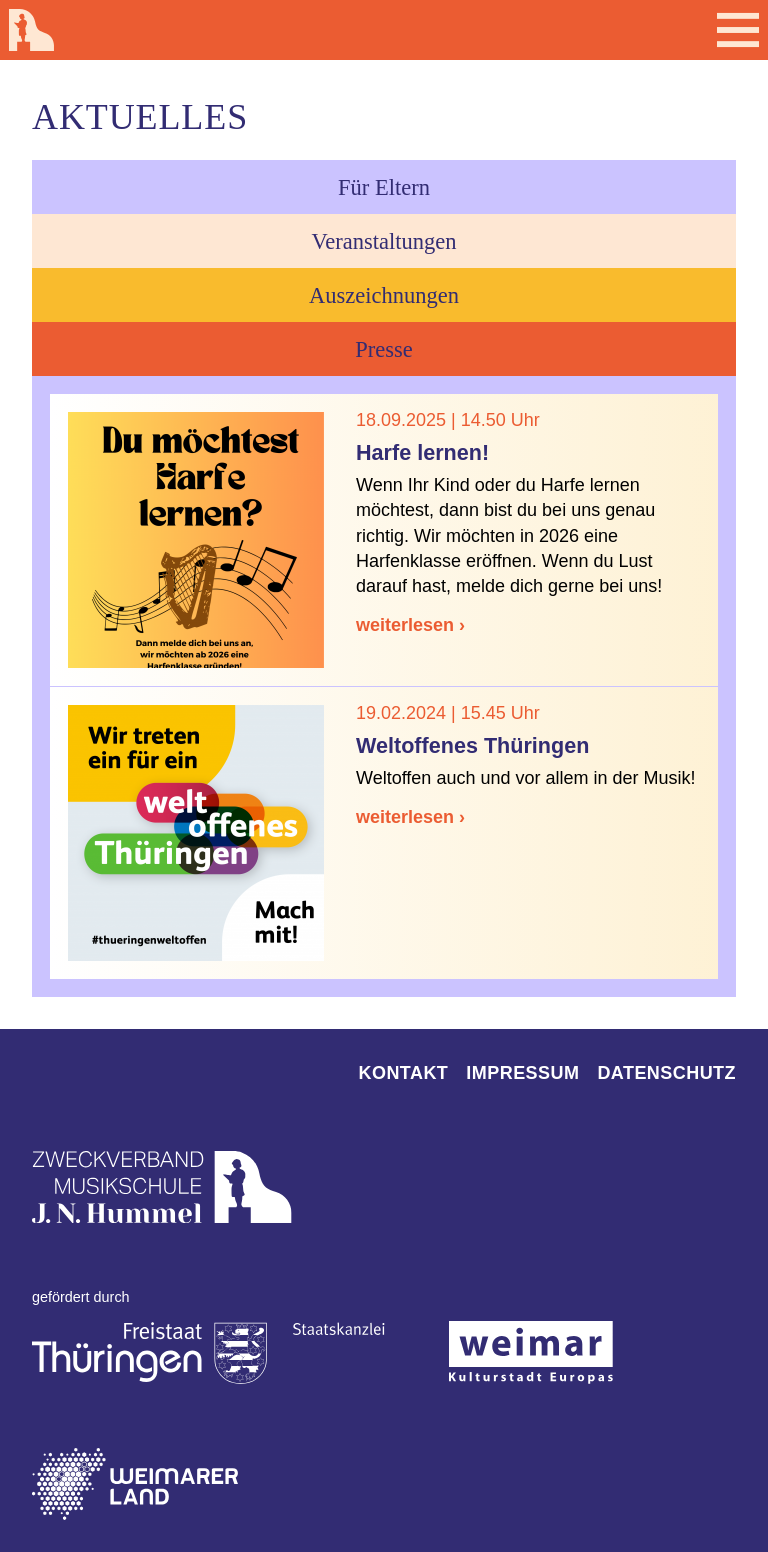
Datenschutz (666, 1073)
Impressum (522, 1073)
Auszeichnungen (384, 295)
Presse (384, 349)
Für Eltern (384, 187)
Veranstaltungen (384, 241)
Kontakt (404, 1073)
